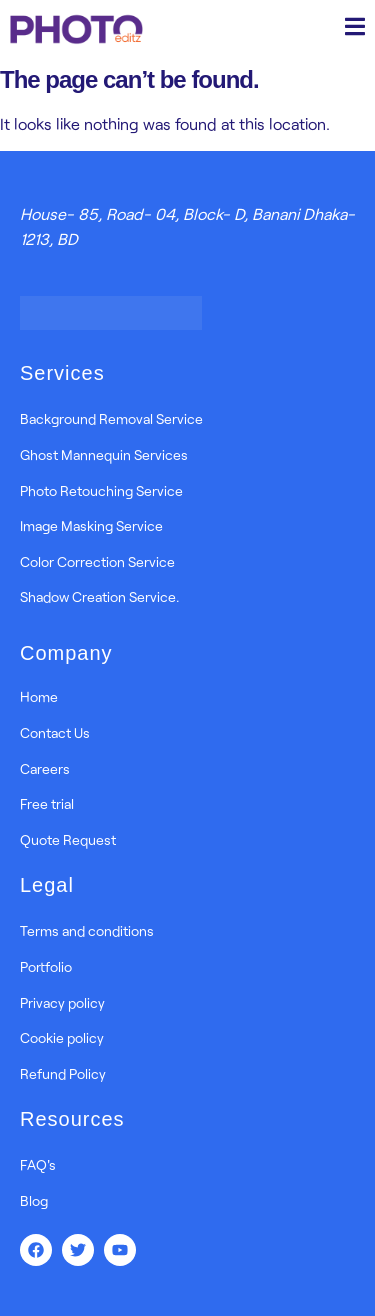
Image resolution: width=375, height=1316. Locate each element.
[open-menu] (355, 29)
